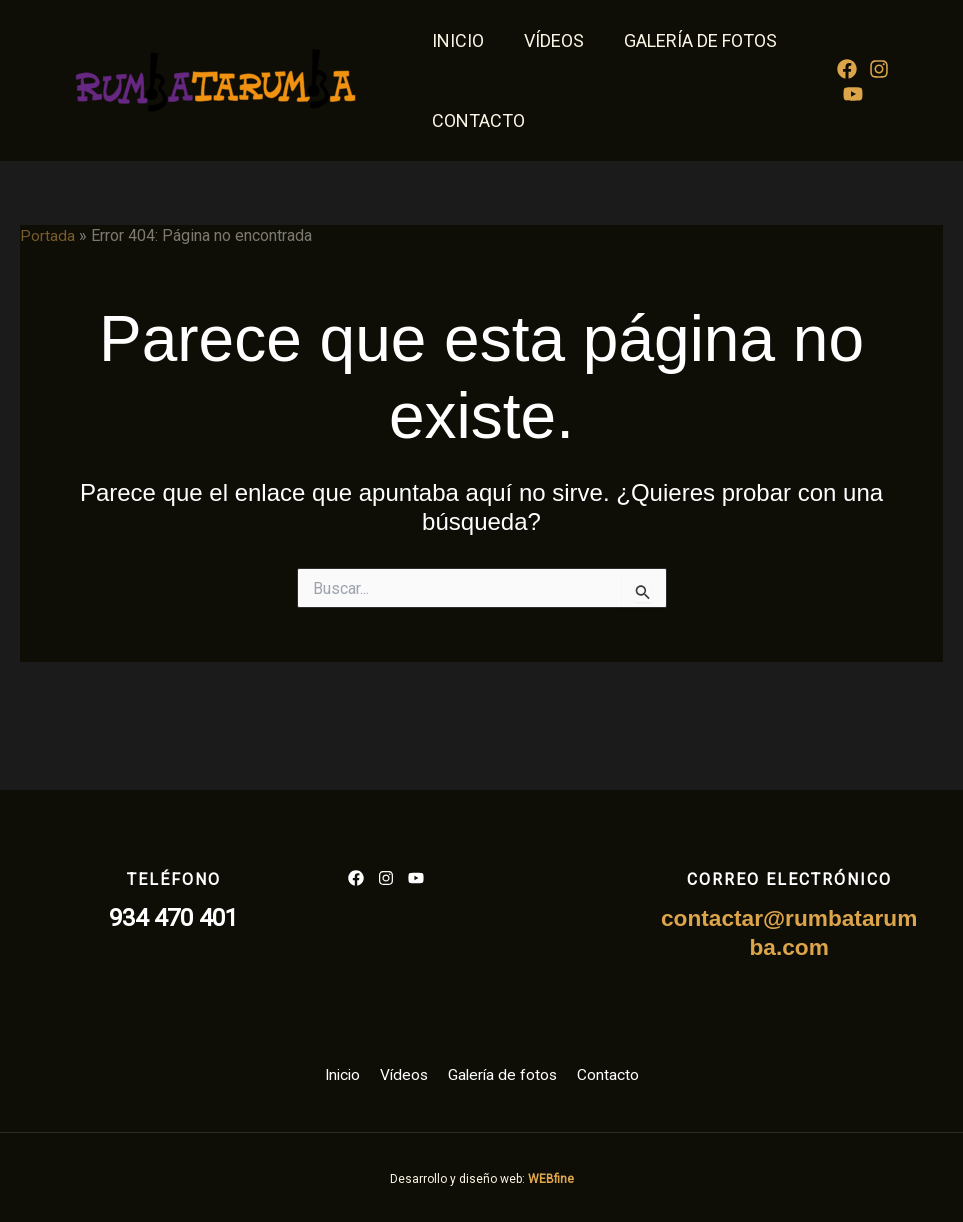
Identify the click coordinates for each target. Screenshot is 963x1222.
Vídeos (548, 40)
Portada (47, 235)
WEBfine (551, 1178)
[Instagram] (877, 69)
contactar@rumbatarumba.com (789, 932)
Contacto (476, 120)
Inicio (456, 40)
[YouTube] (851, 94)
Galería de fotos (690, 40)
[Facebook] (845, 69)
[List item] (356, 877)
